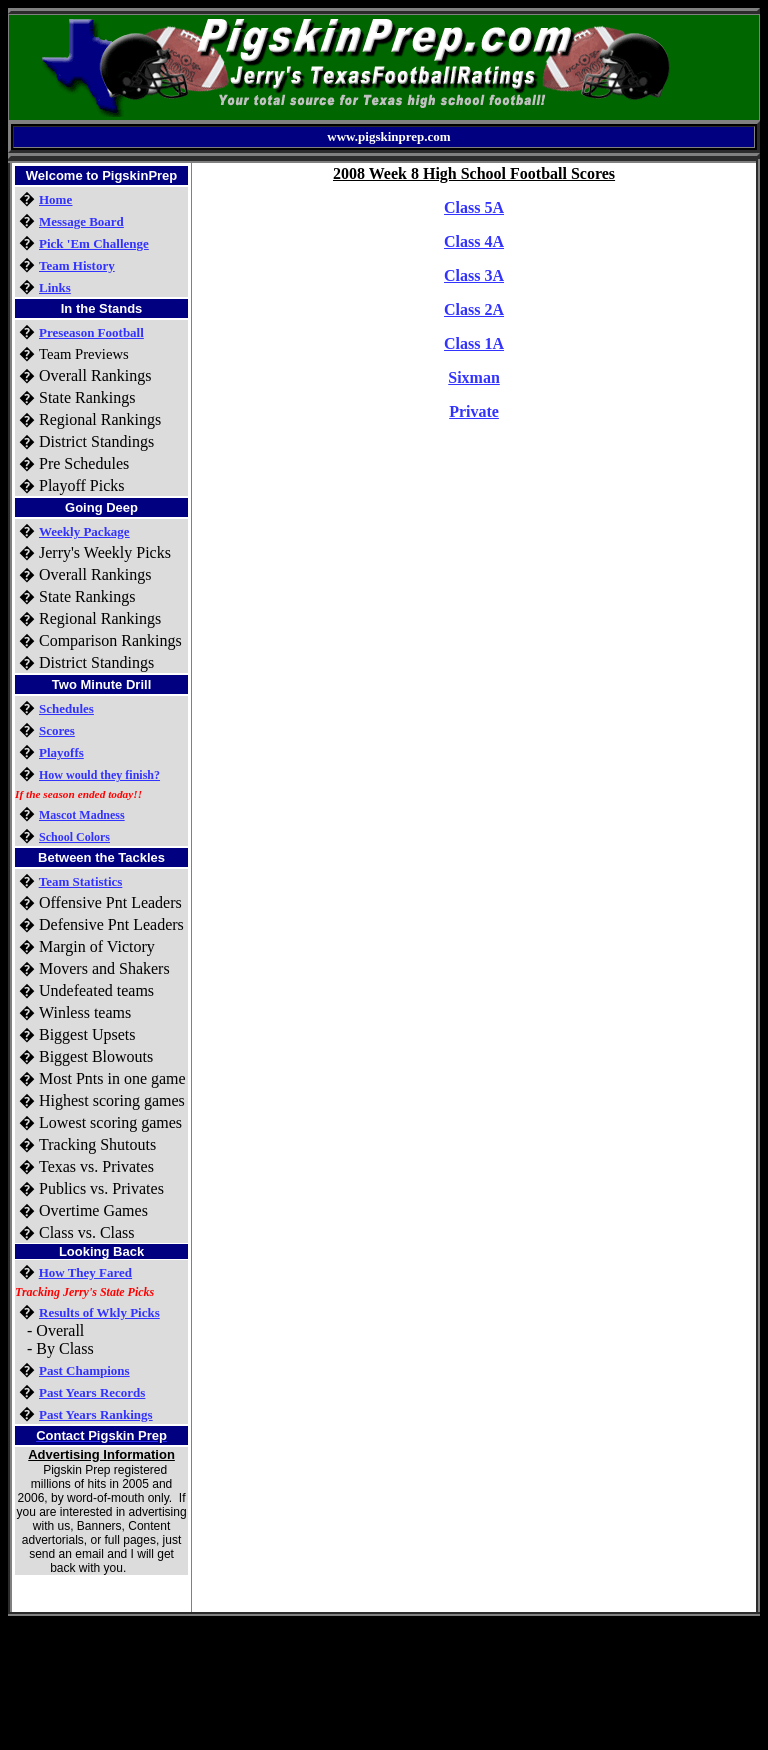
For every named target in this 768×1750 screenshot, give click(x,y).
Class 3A (474, 275)
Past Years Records (92, 1392)
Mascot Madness (82, 815)
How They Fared (85, 1272)
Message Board (81, 221)
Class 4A (474, 241)
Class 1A (474, 343)
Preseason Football (91, 332)
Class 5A (474, 207)
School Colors (74, 837)
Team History (77, 265)
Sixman (474, 377)
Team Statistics (81, 881)
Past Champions (84, 1370)
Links (55, 287)
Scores (57, 730)
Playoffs (61, 752)
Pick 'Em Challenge (94, 243)
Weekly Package (84, 531)
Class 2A (474, 309)
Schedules (66, 708)
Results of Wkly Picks (99, 1312)
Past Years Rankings (96, 1414)
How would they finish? (99, 775)
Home (55, 199)
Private (474, 411)
